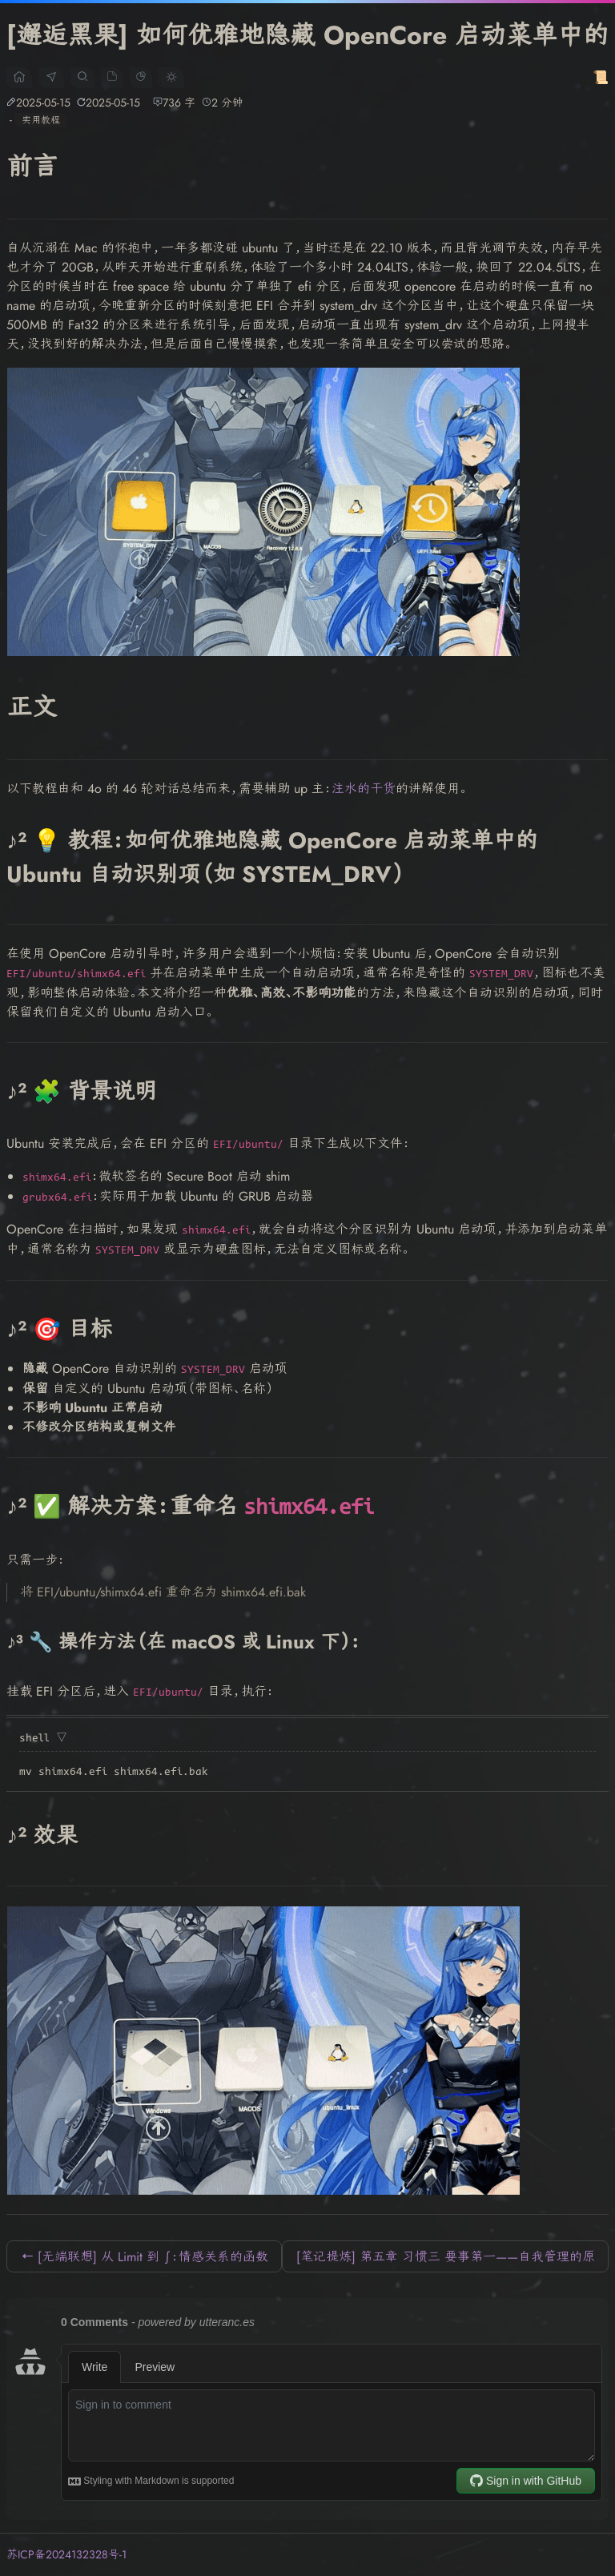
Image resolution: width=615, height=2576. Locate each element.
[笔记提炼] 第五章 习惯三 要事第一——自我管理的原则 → (445, 2260)
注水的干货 (364, 788)
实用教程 (41, 120)
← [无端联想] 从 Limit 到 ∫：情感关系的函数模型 (144, 2260)
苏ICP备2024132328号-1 (66, 2554)
